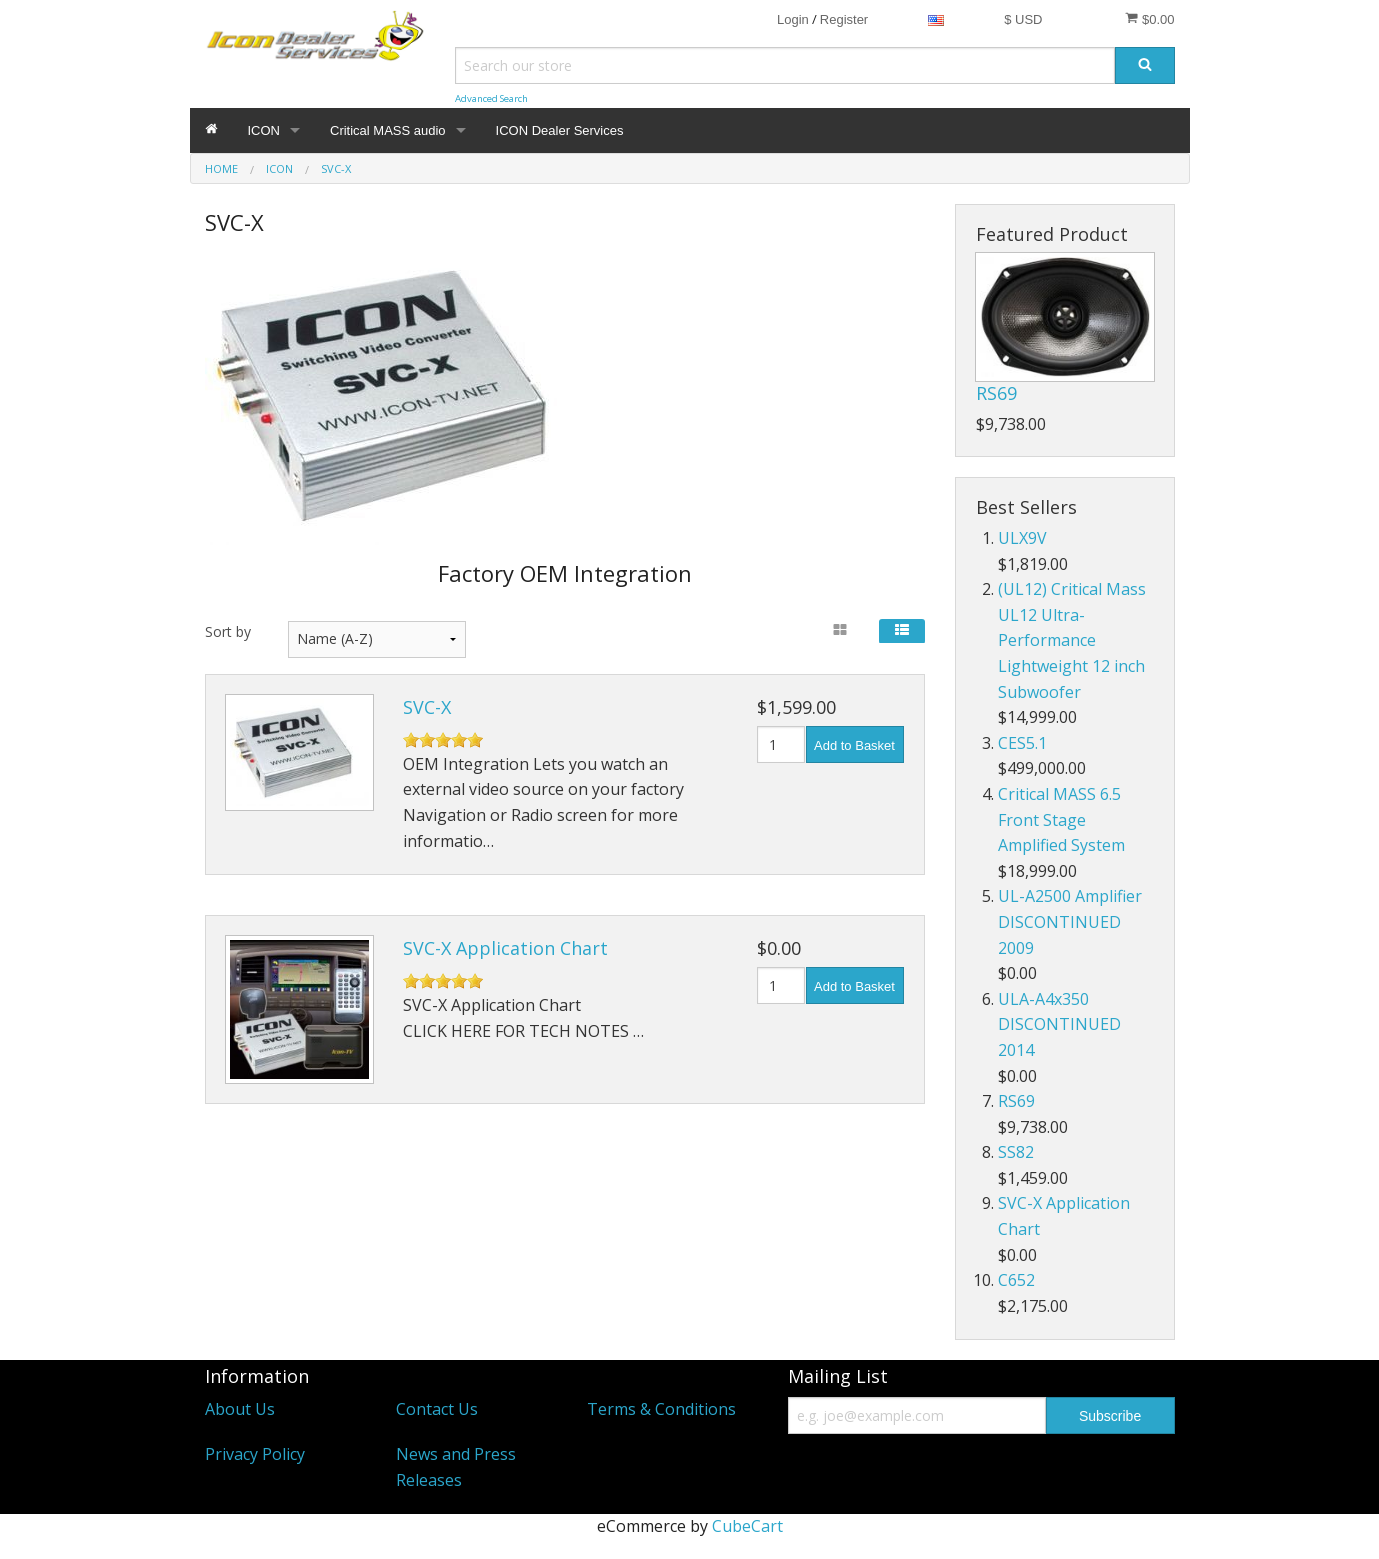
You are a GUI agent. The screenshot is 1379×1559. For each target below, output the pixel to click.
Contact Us (437, 1409)
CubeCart (747, 1526)
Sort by (228, 631)
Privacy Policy (255, 1454)
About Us (240, 1409)
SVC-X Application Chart (505, 948)
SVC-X (427, 707)
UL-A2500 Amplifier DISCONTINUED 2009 (1070, 921)
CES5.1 (1022, 743)
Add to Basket (854, 745)
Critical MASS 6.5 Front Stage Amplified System (1061, 819)
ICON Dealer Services (560, 130)
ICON (264, 130)
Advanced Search (491, 98)
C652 (1016, 1280)
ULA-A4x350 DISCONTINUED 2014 (1059, 1024)
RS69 (996, 393)
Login (793, 19)
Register (844, 19)
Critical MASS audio (388, 130)
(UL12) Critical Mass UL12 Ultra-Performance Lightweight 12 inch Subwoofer (1072, 640)
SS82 (1016, 1152)
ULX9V (1022, 538)
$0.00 (1149, 19)
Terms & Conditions (661, 1409)
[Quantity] (781, 744)
